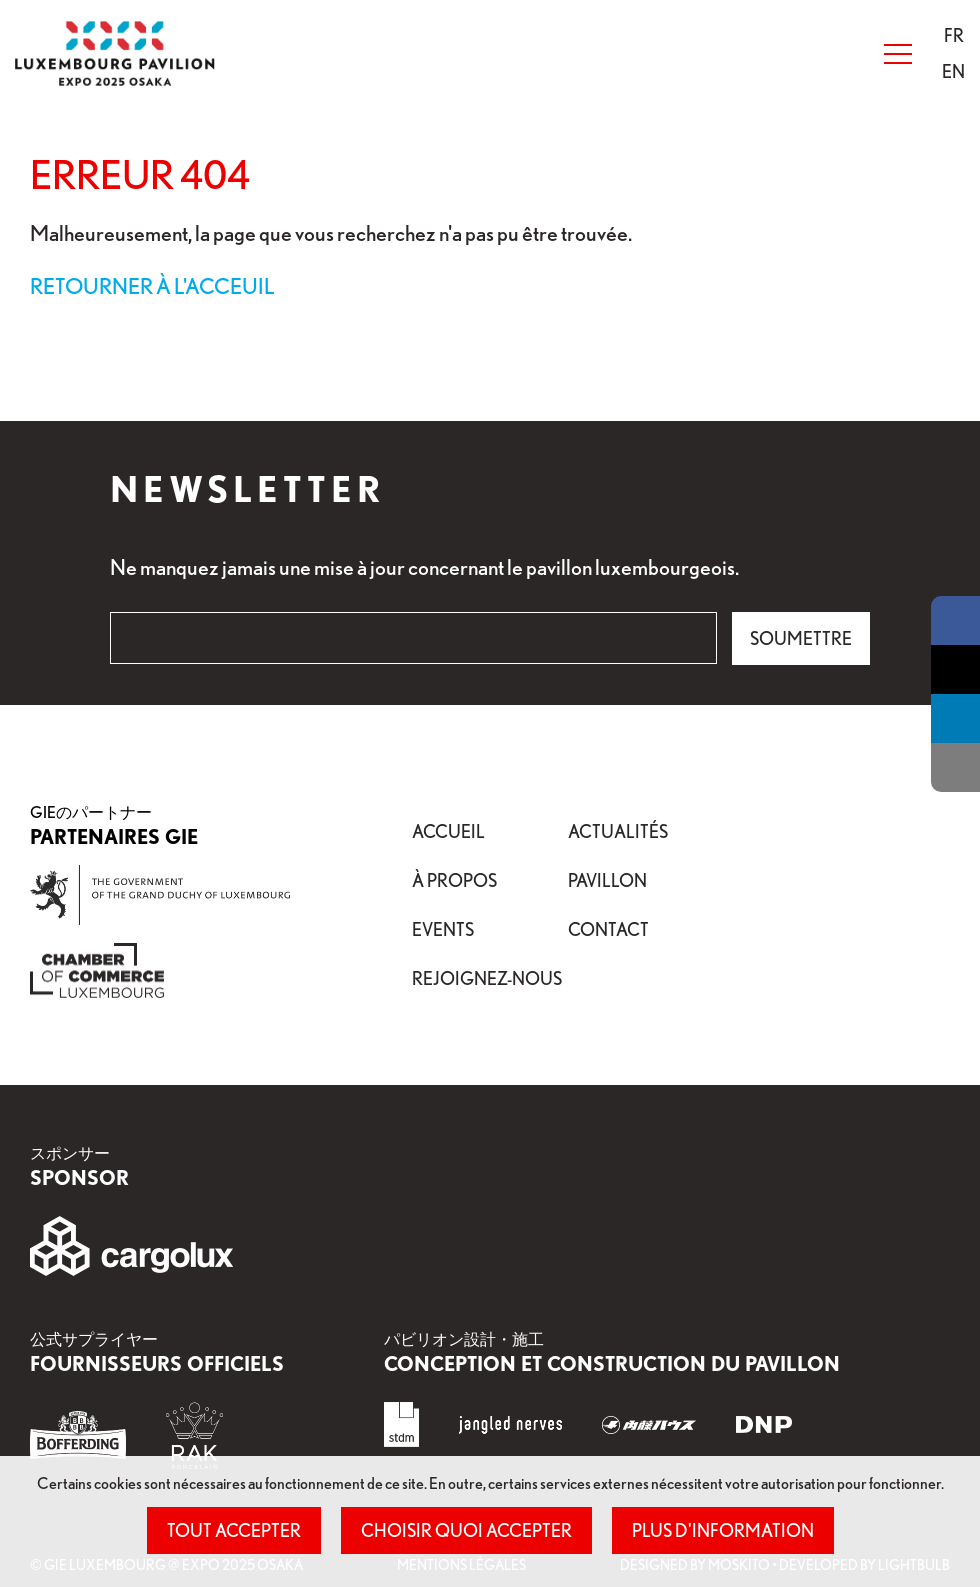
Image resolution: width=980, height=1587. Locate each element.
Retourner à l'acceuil (152, 285)
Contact (608, 929)
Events (443, 929)
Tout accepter (234, 1530)
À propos (454, 880)
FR (954, 35)
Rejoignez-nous (487, 978)
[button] (954, 35)
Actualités (618, 831)
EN (953, 71)
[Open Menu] (898, 54)
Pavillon (607, 880)
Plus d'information (723, 1530)
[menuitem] (953, 35)
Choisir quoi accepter (466, 1530)
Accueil (448, 831)
